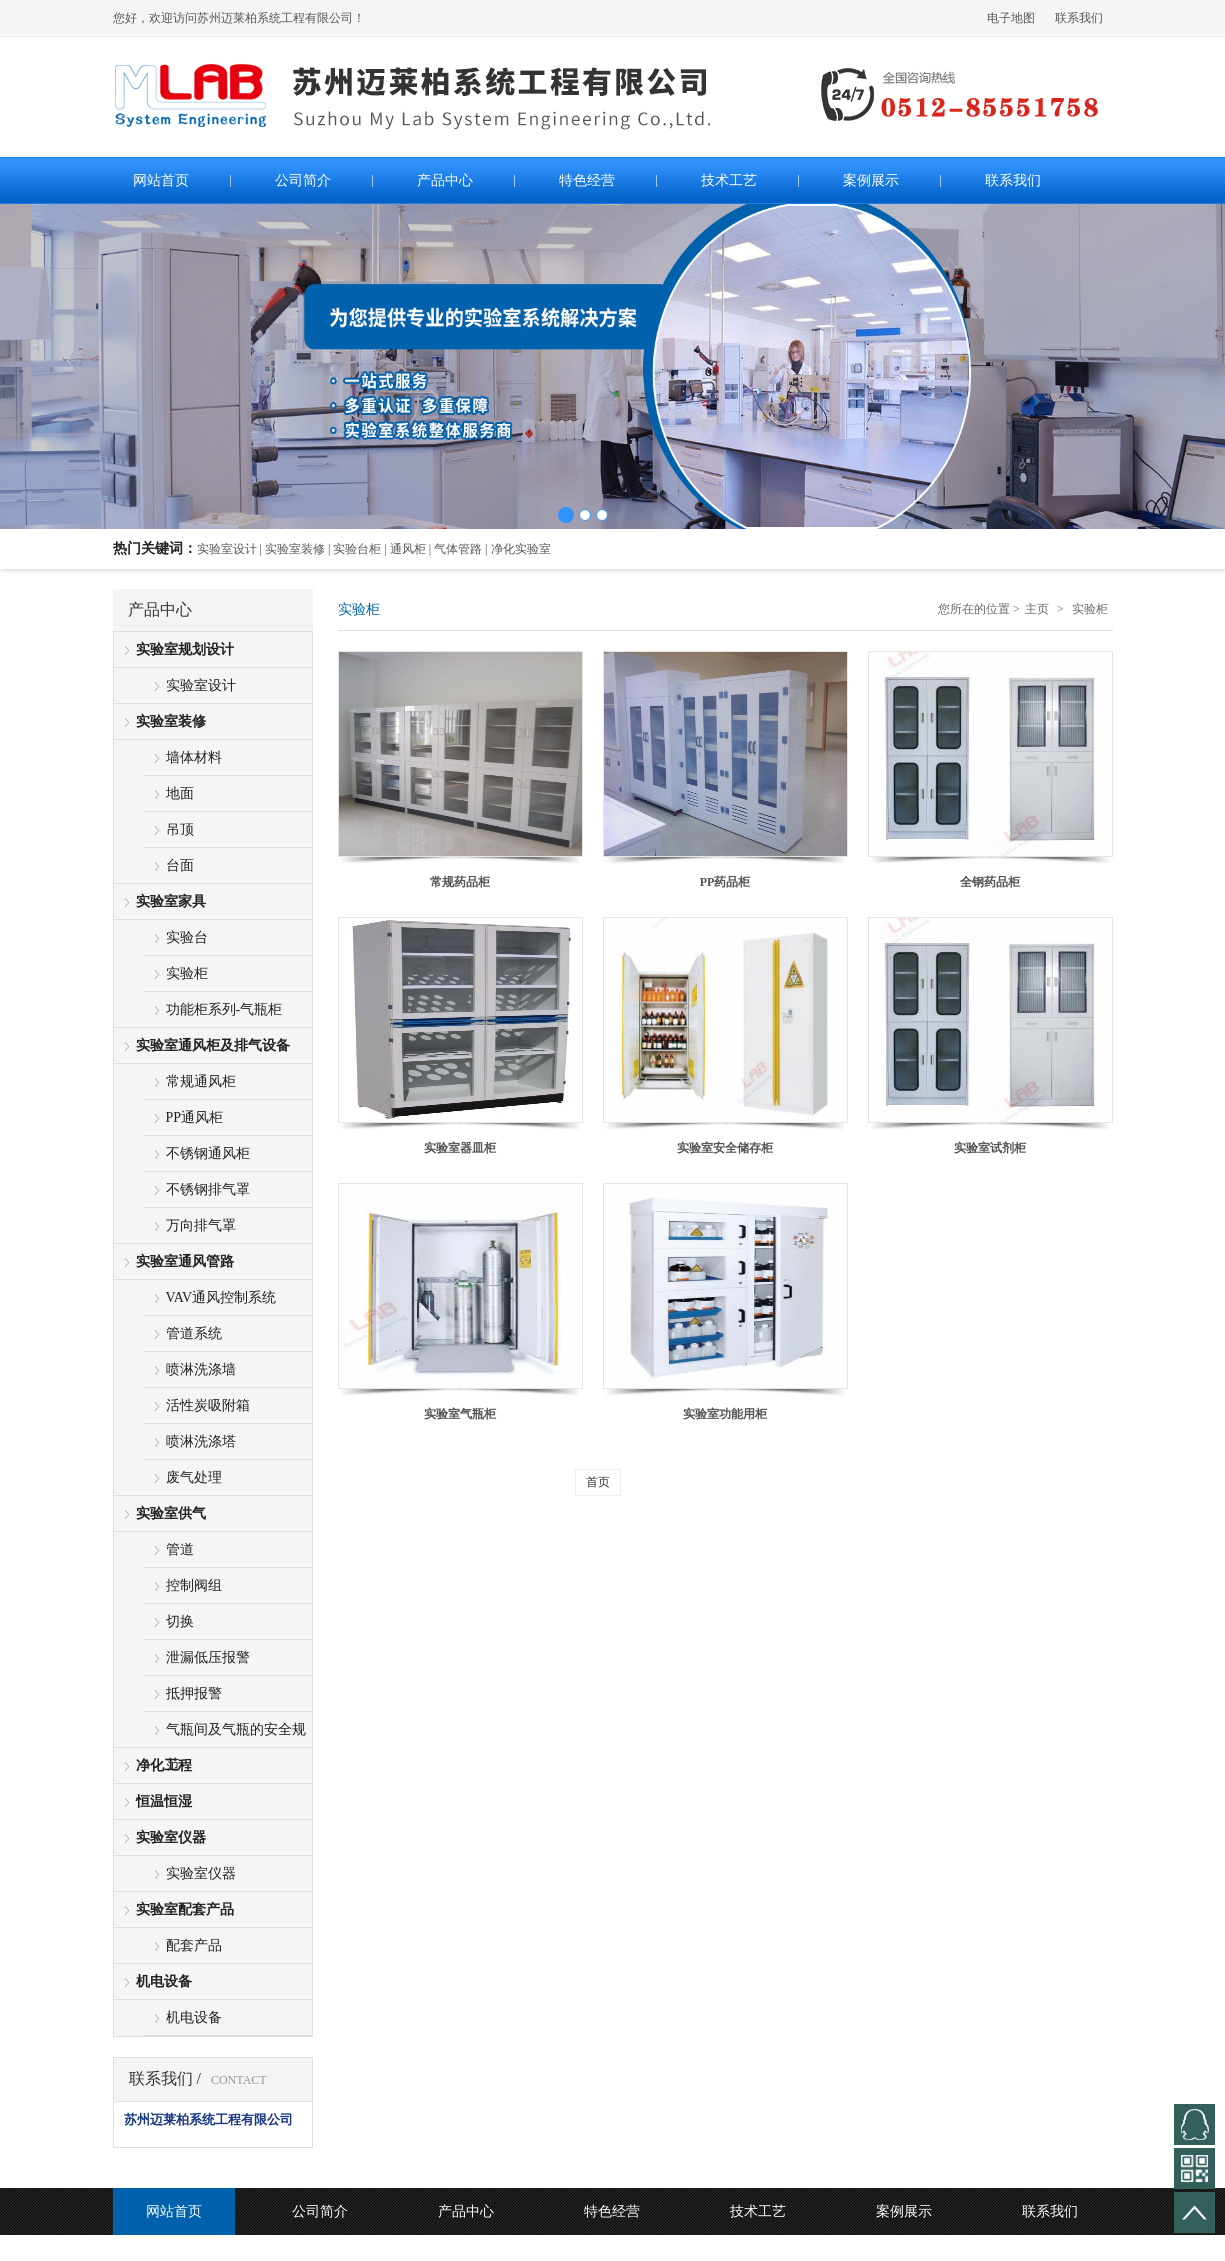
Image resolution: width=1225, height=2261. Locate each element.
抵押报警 (194, 1693)
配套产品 (194, 1945)
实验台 (187, 937)
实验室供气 (171, 1513)
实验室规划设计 (185, 649)
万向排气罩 (201, 1225)
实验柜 (187, 973)
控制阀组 (194, 1585)
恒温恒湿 (164, 1801)
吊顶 (180, 829)
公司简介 (320, 2211)
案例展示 (904, 2211)
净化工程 (164, 1765)
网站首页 (174, 2211)
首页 (598, 1482)
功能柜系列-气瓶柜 (224, 1009)
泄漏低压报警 (208, 1657)
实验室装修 (171, 721)
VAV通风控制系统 (221, 1297)
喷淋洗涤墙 (201, 1369)
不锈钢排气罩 (208, 1189)
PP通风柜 (195, 1117)
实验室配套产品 (185, 1909)
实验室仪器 (171, 1837)
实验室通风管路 (185, 1261)
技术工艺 (758, 2211)
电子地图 (1011, 18)
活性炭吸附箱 (208, 1405)
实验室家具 (171, 901)
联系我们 (1079, 18)
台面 (180, 865)
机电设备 (164, 1981)
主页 (1037, 609)
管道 (180, 1549)
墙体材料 (194, 757)
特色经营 (612, 2211)
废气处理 (194, 1477)
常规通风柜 (201, 1081)
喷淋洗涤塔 (201, 1441)
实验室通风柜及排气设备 (213, 1045)
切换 (180, 1621)
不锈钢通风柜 (208, 1153)
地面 (180, 793)
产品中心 (466, 2211)
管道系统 (194, 1333)
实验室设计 (201, 685)
